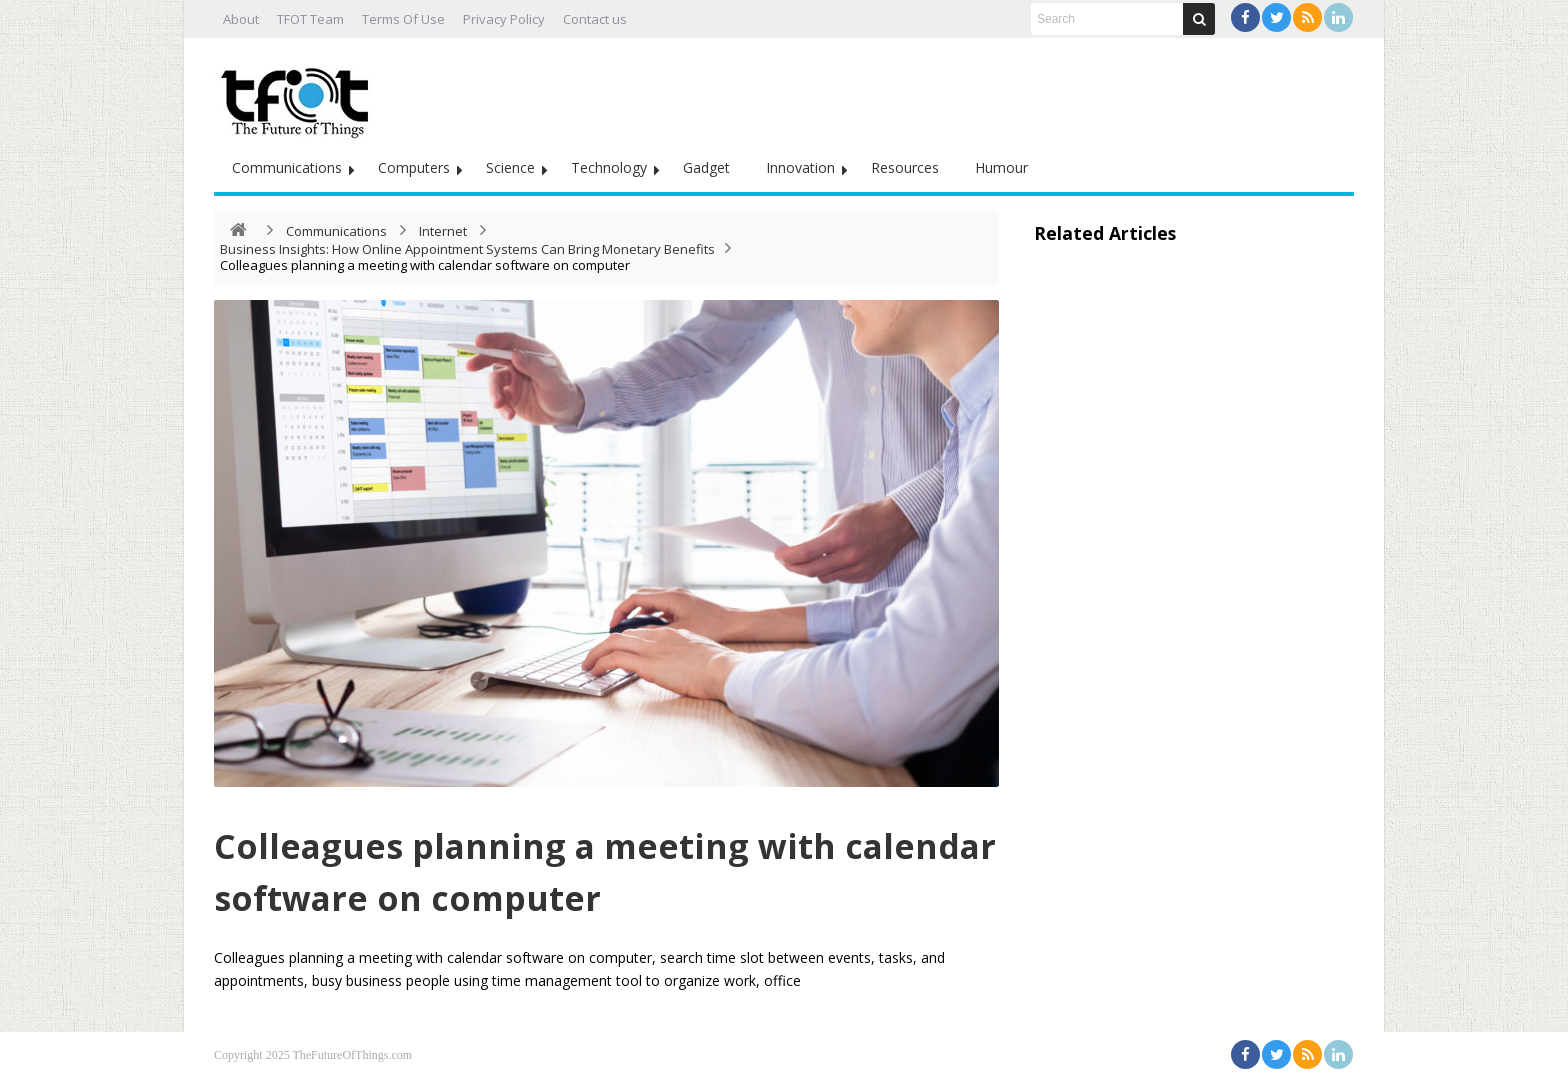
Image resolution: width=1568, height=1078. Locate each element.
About (241, 19)
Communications (287, 167)
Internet (443, 231)
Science (510, 167)
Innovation (800, 167)
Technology (609, 167)
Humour (1001, 167)
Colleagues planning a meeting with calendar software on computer (590, 868)
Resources (905, 167)
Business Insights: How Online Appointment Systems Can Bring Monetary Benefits (467, 249)
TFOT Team (310, 19)
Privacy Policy (504, 19)
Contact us (595, 19)
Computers (414, 167)
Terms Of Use (403, 19)
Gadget (706, 167)
